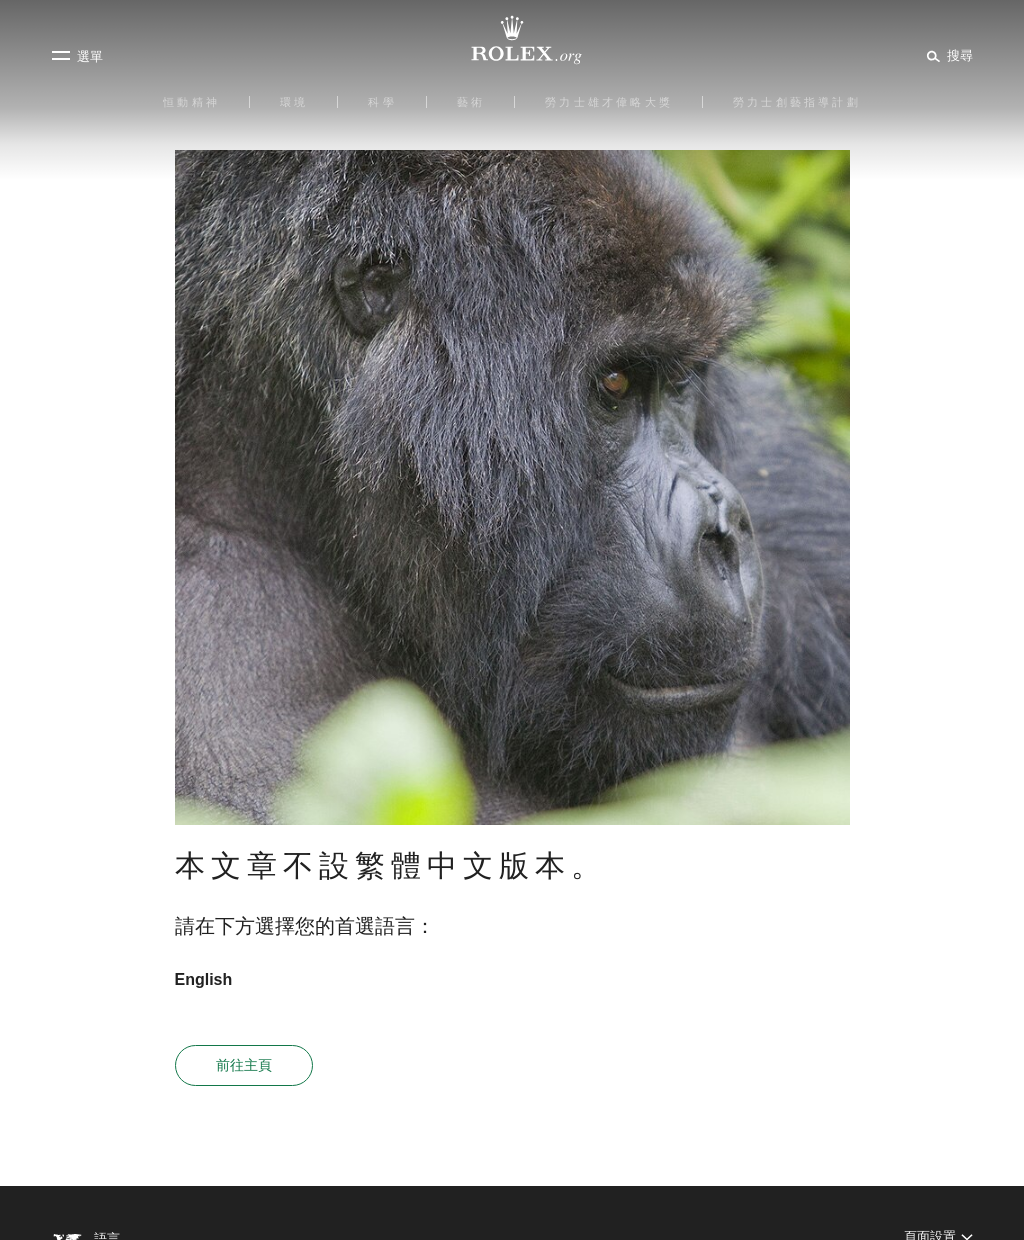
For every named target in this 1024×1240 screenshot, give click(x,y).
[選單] (77, 56)
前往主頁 (244, 1065)
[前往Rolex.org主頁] (512, 40)
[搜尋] (946, 55)
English (204, 979)
